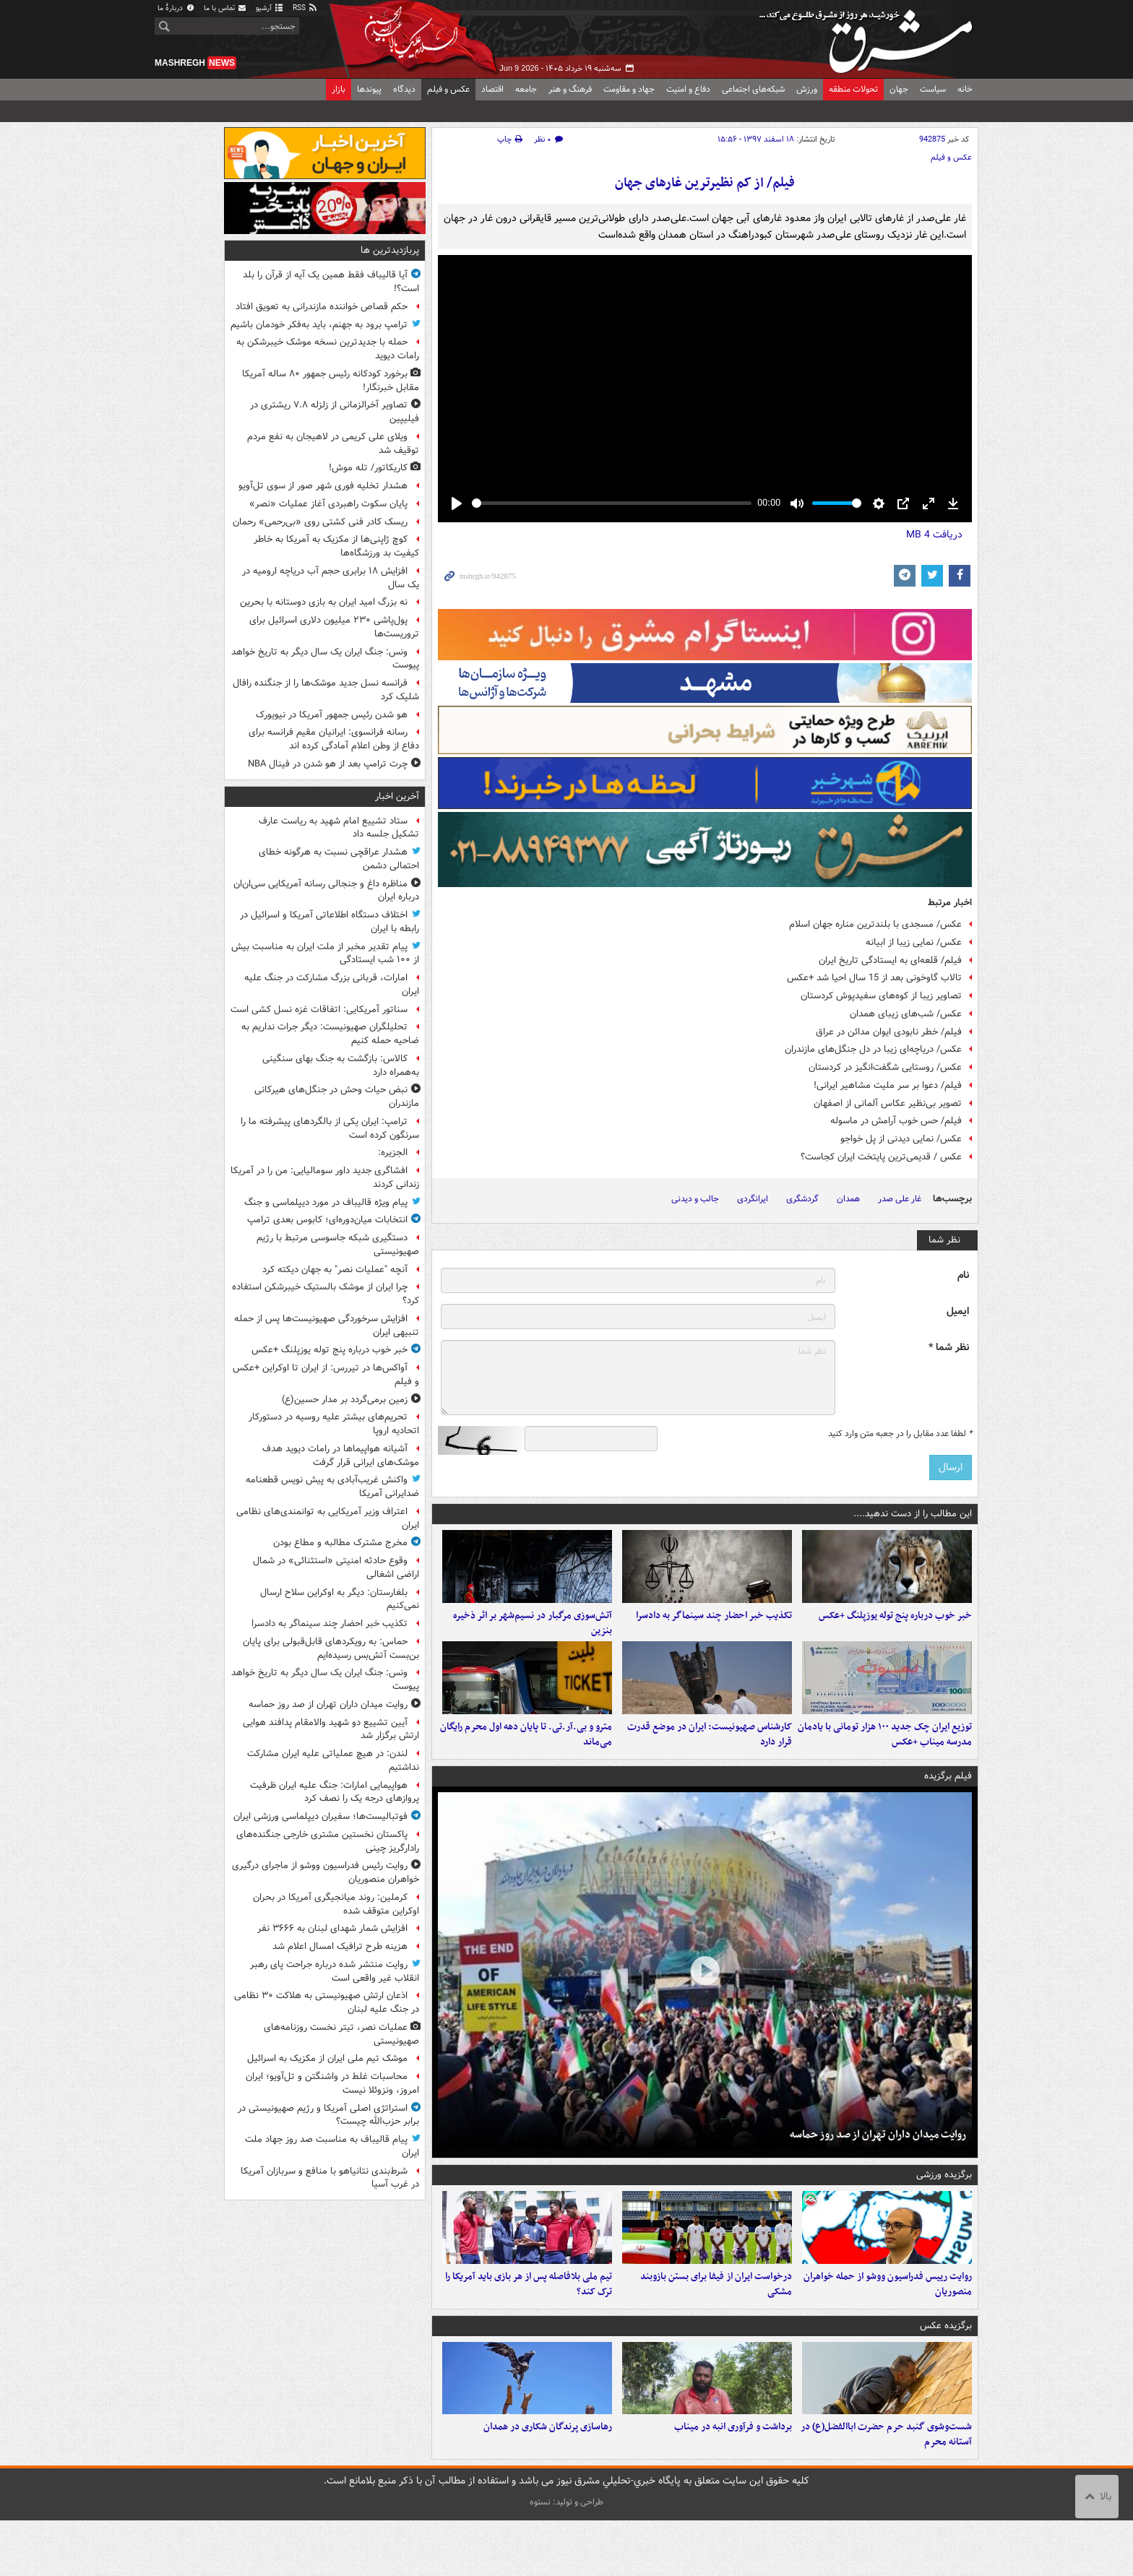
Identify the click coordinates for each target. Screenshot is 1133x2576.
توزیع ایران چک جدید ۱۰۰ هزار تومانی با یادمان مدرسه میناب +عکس (885, 1762)
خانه (965, 89)
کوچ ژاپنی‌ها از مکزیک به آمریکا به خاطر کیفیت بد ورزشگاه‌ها (336, 546)
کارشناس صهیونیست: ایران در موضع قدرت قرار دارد (709, 1762)
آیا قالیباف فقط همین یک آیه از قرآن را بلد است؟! (331, 281)
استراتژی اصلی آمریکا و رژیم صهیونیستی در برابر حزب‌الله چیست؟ (328, 2115)
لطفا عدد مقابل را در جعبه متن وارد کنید (900, 1433)
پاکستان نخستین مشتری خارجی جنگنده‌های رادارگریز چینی (327, 1841)
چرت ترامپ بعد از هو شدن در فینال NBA (328, 764)
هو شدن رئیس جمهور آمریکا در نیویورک (332, 715)
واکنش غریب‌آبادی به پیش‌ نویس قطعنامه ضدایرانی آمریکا (332, 1486)
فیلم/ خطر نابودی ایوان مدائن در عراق (889, 1032)
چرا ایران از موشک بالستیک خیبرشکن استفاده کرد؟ (325, 1294)
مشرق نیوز (870, 36)
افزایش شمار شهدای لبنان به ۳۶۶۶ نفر (332, 1928)
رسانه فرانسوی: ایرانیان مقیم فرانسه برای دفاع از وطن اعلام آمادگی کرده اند (334, 739)
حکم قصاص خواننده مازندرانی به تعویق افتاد (322, 307)
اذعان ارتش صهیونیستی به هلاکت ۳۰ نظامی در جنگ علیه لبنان (326, 2002)
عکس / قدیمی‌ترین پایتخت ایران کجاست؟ (881, 1157)
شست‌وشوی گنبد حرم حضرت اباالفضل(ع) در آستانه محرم (886, 2490)
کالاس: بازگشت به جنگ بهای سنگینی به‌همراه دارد (340, 1065)
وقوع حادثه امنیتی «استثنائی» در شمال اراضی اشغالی (336, 1567)
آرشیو (270, 8)
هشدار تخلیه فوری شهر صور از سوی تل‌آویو (323, 486)
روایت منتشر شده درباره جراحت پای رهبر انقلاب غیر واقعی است (334, 1971)
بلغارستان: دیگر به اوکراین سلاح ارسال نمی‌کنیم (339, 1599)
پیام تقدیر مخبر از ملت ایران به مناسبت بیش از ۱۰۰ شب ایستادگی (325, 953)
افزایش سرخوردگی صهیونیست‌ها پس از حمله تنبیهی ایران (326, 1325)
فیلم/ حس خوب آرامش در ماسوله (896, 1121)
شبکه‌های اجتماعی (753, 89)
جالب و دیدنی (695, 1199)
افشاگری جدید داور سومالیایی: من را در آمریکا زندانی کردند (325, 1177)
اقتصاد (492, 89)
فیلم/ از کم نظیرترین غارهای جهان (705, 183)
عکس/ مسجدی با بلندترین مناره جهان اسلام (875, 924)
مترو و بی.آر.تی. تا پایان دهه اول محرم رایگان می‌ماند (526, 1762)
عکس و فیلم (448, 89)
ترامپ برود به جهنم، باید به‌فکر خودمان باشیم (319, 325)
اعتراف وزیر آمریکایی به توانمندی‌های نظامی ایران (327, 1518)
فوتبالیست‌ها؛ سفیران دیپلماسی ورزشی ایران (320, 1816)
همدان (848, 1199)
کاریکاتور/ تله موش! (368, 468)
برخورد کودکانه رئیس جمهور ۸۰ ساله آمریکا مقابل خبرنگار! (330, 380)
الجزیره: (393, 1152)
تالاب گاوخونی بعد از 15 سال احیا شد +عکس (874, 978)
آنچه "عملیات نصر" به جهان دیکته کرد (335, 1269)
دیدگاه (404, 89)
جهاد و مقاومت (629, 89)
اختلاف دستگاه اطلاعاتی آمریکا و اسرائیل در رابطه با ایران (329, 921)
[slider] (611, 503)
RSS (305, 8)
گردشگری (802, 1199)
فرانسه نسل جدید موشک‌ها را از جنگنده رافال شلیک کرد (326, 690)
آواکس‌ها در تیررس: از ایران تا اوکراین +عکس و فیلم (326, 1374)
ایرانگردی (752, 1199)
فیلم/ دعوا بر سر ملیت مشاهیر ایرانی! (888, 1085)
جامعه (526, 89)
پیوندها (369, 89)
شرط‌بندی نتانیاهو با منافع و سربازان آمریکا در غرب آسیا (330, 2178)
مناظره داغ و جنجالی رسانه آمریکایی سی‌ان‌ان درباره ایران (326, 890)
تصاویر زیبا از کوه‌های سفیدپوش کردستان (881, 996)
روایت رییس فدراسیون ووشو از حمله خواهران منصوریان (888, 2326)
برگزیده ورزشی (944, 2202)
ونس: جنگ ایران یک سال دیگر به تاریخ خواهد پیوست (325, 659)
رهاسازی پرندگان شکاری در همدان (547, 2482)
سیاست (933, 89)
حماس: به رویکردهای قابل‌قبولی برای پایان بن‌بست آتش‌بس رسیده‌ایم (331, 1648)
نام (963, 1275)
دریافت (934, 535)
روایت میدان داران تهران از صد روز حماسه (878, 2162)
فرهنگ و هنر (570, 89)
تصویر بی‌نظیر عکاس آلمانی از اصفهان (888, 1103)
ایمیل (958, 1311)
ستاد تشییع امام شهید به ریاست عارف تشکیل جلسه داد (339, 828)
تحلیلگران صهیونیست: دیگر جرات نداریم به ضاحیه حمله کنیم (330, 1033)
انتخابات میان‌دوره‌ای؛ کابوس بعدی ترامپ (327, 1220)
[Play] (456, 503)
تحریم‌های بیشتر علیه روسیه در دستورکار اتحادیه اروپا (334, 1424)
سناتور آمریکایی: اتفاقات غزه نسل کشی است (319, 1009)
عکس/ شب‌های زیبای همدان (906, 1014)
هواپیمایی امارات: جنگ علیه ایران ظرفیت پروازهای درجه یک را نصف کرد (334, 1792)
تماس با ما (225, 8)
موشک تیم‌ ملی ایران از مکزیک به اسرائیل (327, 2058)
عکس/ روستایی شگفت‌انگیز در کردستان (885, 1067)
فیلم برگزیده (948, 1803)
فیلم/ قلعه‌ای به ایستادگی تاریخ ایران (890, 960)
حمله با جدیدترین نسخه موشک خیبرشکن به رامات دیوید (327, 349)
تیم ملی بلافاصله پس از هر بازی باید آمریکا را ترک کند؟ (528, 2326)
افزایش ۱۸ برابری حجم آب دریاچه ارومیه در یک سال (330, 578)
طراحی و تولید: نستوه (566, 2557)
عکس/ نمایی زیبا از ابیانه (914, 942)
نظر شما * (949, 1347)
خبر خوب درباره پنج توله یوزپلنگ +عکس (895, 1629)
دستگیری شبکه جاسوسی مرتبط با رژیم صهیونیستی (338, 1244)
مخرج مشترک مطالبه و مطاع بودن (340, 1543)
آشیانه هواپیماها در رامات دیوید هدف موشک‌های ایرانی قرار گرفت (340, 1455)
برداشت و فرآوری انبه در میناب (733, 2482)
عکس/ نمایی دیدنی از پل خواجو (901, 1139)
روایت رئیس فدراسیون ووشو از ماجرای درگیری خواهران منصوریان (325, 1872)
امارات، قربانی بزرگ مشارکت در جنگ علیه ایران (331, 984)
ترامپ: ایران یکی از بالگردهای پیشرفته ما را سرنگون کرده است (330, 1128)
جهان (898, 89)
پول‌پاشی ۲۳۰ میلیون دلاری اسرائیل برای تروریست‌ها (334, 627)
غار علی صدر (899, 1199)
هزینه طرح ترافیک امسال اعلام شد (340, 1946)
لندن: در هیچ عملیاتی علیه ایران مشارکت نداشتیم (333, 1760)
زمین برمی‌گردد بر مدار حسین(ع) (345, 1399)
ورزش (806, 89)
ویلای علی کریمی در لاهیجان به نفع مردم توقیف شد (333, 443)
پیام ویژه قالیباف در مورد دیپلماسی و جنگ (326, 1202)
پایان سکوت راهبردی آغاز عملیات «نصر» (328, 504)
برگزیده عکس (946, 2366)
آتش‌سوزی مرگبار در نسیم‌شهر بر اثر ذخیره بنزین (532, 1637)
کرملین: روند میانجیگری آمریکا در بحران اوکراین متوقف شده (336, 1904)
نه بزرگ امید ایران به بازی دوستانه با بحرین (324, 602)
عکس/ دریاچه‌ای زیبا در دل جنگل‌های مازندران (873, 1049)
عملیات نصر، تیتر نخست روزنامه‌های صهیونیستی (341, 2034)
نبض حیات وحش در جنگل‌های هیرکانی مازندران (336, 1096)
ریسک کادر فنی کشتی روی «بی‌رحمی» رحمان (320, 522)
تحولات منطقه (853, 89)
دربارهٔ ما (176, 8)
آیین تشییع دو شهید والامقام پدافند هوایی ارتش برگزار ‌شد (331, 1729)
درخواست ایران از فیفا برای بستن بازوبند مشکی (716, 2326)
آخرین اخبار (397, 796)
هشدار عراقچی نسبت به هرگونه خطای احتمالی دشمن (339, 859)
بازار (338, 89)
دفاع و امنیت (688, 89)
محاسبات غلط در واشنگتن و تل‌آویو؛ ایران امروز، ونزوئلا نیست (332, 2083)
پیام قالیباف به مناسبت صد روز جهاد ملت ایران (332, 2146)
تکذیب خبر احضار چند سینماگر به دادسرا (714, 1629)
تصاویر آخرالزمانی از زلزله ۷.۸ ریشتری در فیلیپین (334, 411)
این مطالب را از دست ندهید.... (912, 1513)
